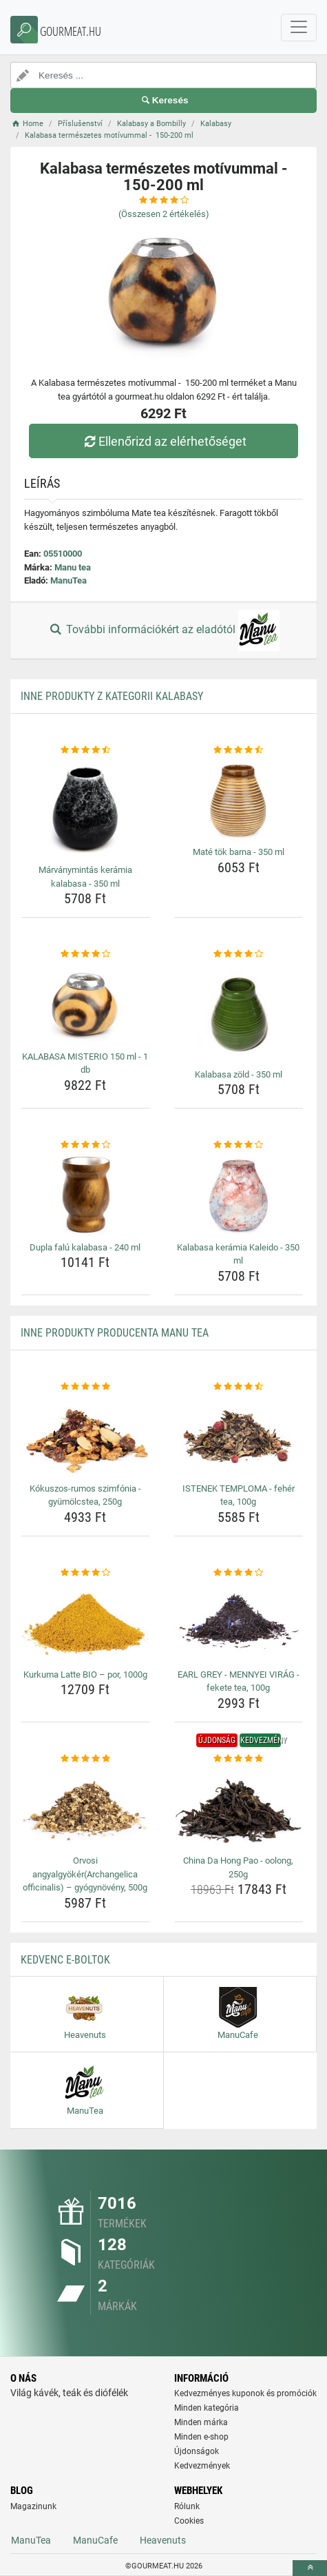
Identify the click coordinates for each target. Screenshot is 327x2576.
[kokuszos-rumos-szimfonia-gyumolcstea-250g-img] (85, 1435)
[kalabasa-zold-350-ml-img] (239, 1012)
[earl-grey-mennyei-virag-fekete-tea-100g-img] (239, 1622)
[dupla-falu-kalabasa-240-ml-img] (85, 1194)
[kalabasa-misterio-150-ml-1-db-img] (85, 1004)
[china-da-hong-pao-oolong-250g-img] (239, 1808)
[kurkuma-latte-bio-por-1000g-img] (85, 1622)
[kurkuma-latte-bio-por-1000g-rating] (85, 1573)
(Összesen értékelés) (163, 214)
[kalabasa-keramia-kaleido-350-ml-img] (239, 1194)
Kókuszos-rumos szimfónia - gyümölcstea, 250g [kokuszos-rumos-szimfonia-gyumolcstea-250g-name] (85, 1495)
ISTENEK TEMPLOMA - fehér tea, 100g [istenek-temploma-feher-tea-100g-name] (238, 1495)
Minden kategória (206, 2408)
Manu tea (72, 567)
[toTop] (310, 2568)
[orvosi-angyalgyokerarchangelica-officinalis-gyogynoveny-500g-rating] (85, 1759)
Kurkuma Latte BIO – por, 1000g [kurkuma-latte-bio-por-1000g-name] (85, 1674)
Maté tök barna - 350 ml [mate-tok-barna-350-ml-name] (238, 852)
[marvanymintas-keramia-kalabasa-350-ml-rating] (85, 750)
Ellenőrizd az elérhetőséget (163, 441)
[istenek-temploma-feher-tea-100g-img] (239, 1435)
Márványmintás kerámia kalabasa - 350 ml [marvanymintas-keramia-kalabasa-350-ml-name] (85, 877)
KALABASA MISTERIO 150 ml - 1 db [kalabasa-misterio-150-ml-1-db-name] (85, 1063)
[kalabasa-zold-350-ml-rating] (239, 954)
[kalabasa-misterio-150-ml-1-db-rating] (85, 954)
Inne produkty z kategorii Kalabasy (112, 696)
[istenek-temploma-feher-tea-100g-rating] (239, 1387)
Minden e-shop (201, 2437)
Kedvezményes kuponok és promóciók (245, 2393)
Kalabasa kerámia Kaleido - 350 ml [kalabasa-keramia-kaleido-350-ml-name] (238, 1254)
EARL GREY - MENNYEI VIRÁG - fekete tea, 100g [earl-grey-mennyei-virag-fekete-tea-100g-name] (238, 1681)
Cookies (189, 2521)
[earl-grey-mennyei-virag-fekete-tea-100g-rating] (239, 1573)
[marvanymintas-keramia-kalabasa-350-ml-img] (85, 808)
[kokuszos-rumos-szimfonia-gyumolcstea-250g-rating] (85, 1387)
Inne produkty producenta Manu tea (115, 1332)
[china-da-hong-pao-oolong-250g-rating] (239, 1759)
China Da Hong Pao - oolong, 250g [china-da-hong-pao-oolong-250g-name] (238, 1867)
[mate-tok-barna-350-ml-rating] (239, 750)
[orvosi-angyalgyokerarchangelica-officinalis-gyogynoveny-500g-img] (85, 1808)
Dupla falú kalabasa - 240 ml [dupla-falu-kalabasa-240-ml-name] (85, 1247)
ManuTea (68, 580)
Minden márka (201, 2422)
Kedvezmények (202, 2466)
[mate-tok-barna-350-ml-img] (239, 799)
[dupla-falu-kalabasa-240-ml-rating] (85, 1145)
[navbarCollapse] (299, 27)
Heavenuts (163, 2540)
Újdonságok (196, 2451)
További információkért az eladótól (163, 630)
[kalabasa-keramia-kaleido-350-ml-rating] (239, 1145)
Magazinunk (33, 2506)
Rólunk (187, 2506)
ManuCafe (95, 2540)
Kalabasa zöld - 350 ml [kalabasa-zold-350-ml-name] (238, 1074)
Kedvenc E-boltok (65, 1959)
